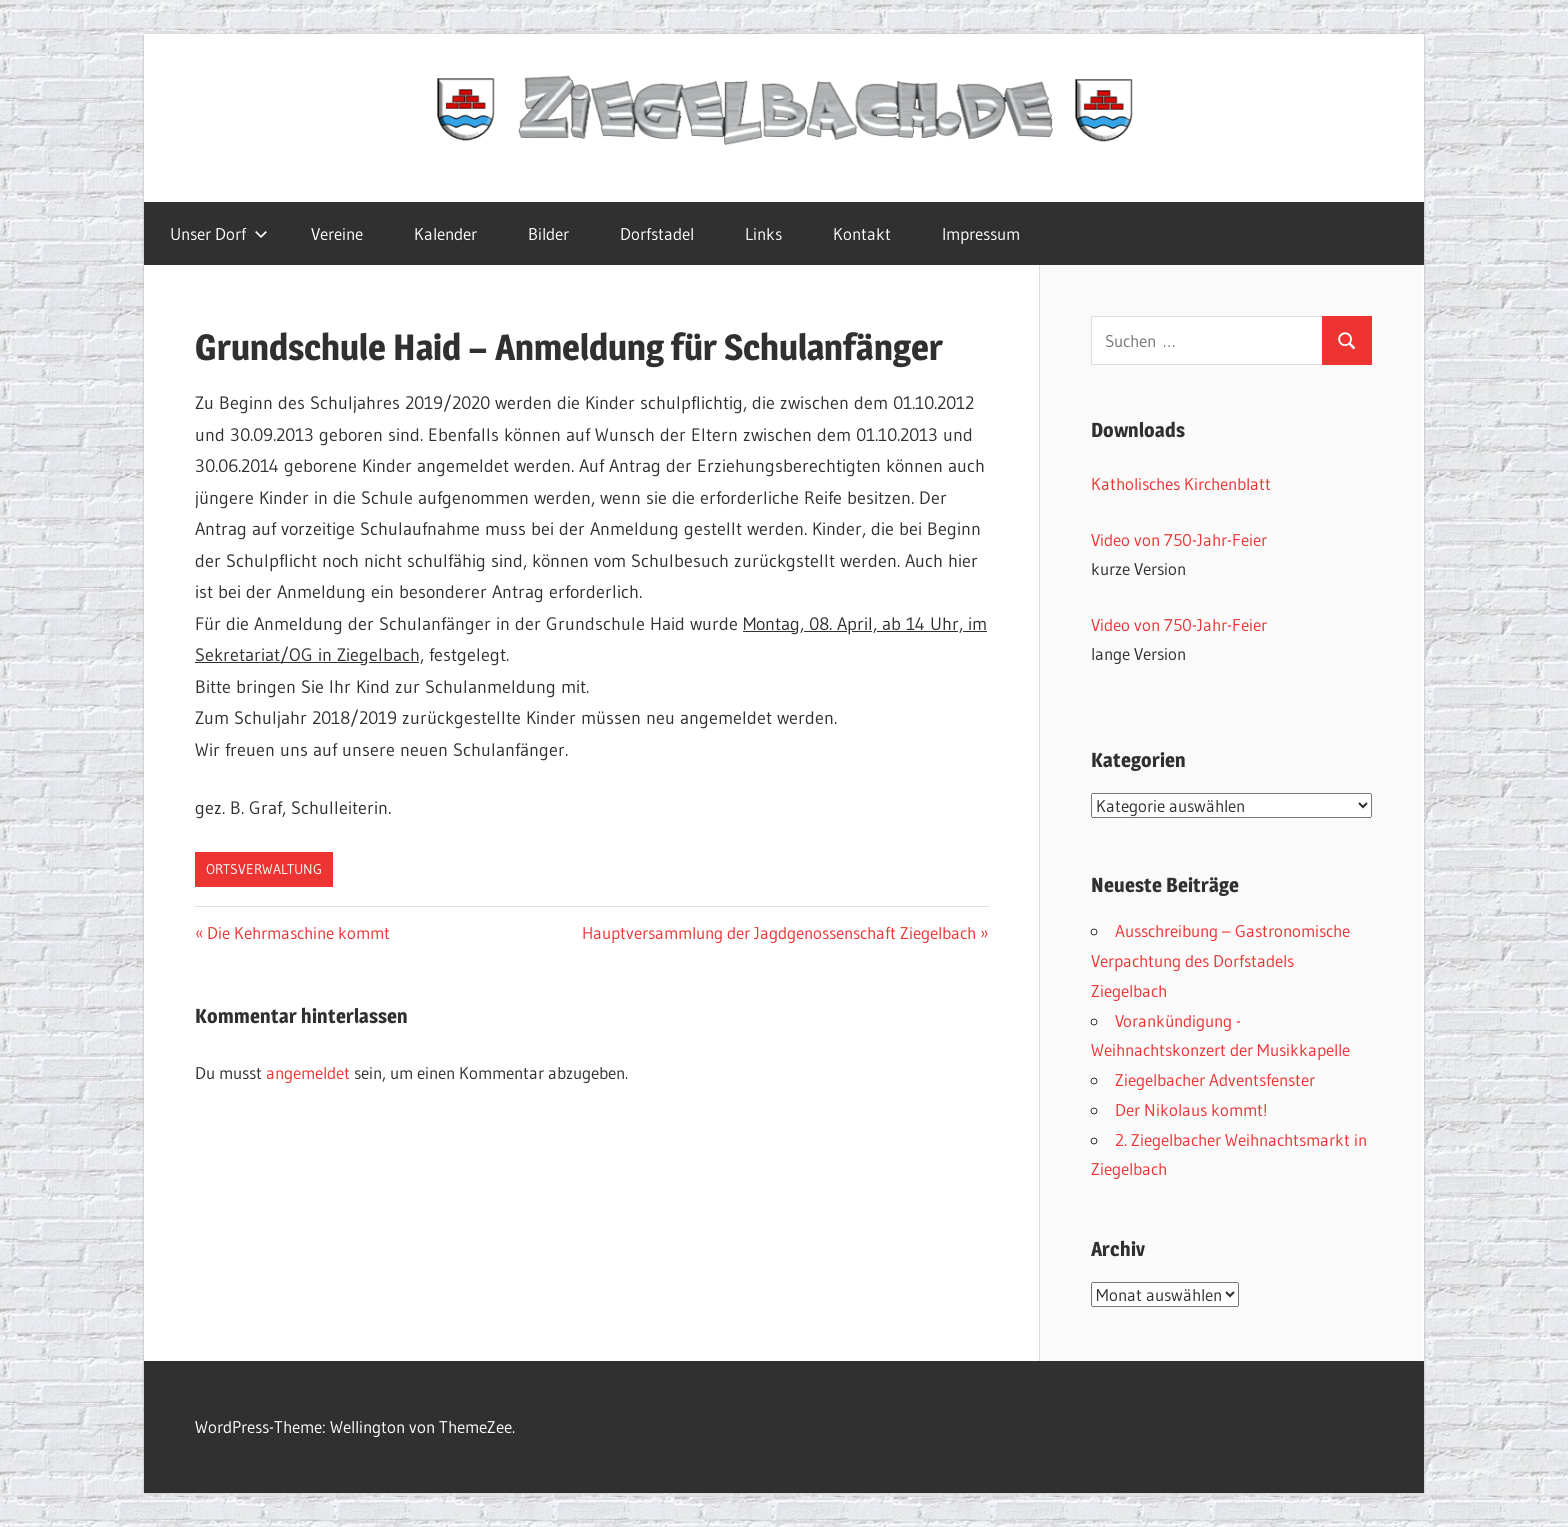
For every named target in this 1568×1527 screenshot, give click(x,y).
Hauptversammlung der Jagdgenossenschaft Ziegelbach (779, 932)
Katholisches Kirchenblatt (1181, 483)
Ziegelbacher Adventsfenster (1215, 1079)
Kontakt (862, 233)
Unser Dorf (219, 233)
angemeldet (308, 1072)
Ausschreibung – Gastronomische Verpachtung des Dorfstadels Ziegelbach (1220, 960)
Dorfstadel (657, 233)
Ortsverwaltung (264, 869)
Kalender (445, 233)
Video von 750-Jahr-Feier (1179, 539)
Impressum (981, 233)
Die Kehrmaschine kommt (298, 932)
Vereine (337, 233)
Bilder (548, 233)
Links (763, 233)
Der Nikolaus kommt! (1191, 1109)
